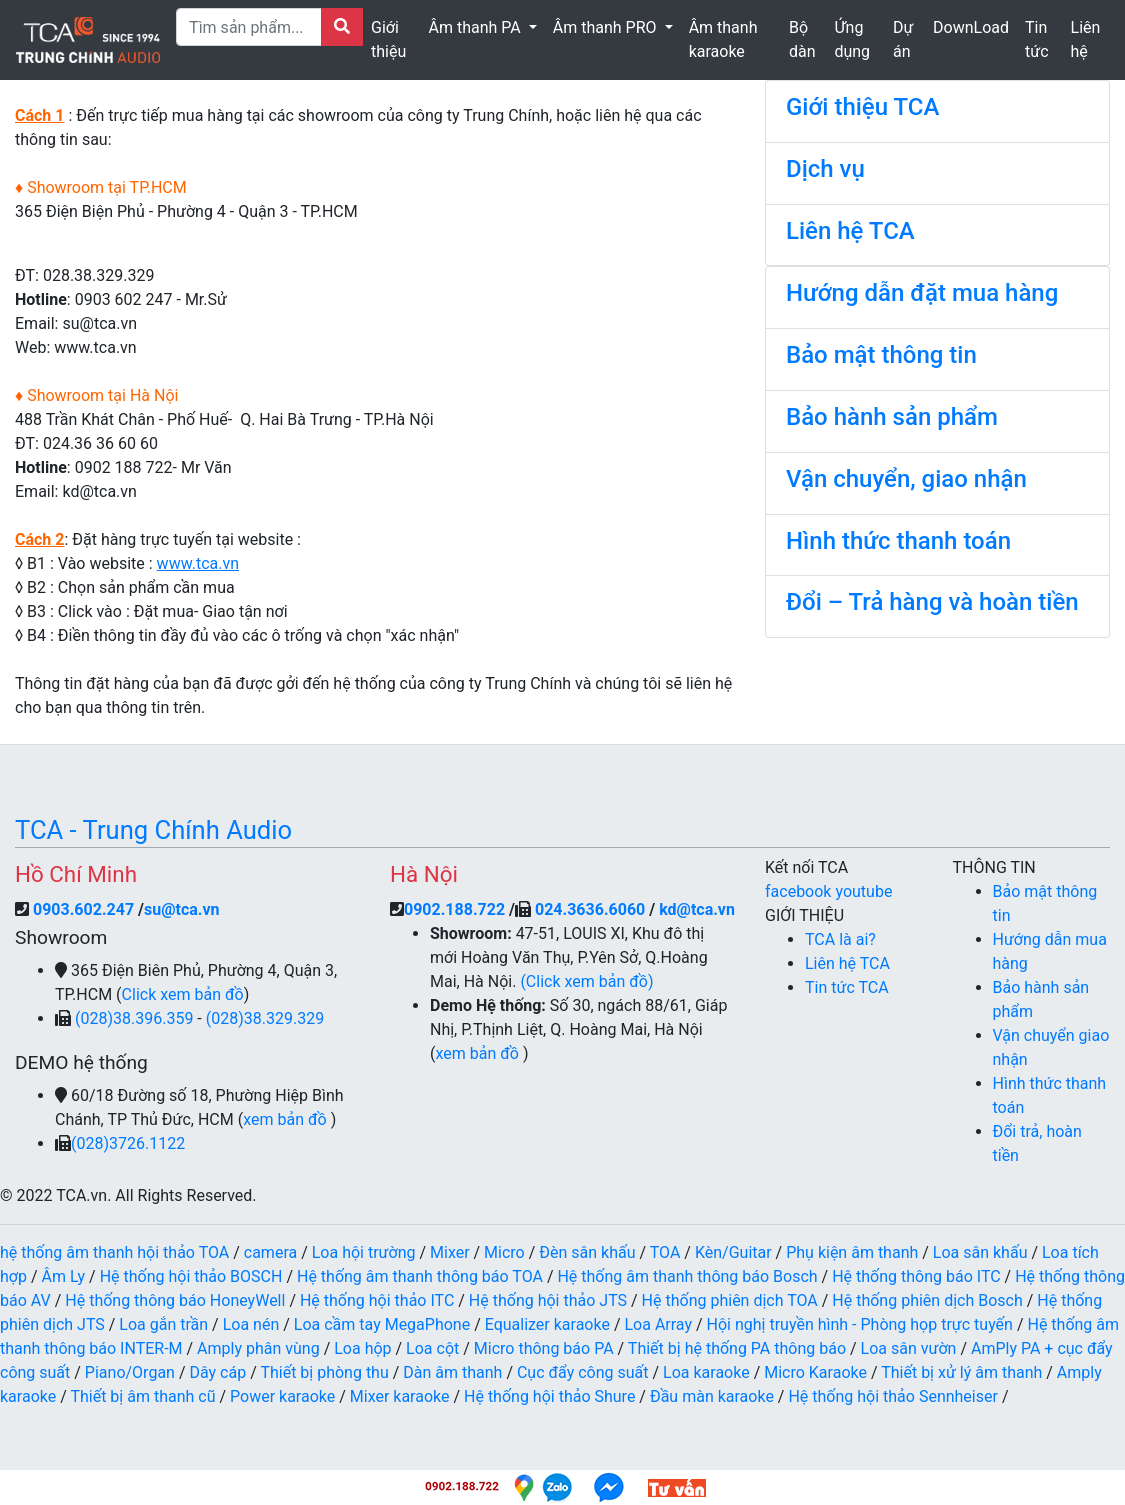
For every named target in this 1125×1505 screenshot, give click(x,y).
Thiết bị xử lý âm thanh (961, 1372)
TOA (665, 1252)
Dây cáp (217, 1372)
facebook (800, 891)
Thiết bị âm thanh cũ (142, 1396)
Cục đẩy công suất (583, 1372)
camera (270, 1252)
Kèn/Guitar (733, 1252)
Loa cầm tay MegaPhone (382, 1324)
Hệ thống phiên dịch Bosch (927, 1300)
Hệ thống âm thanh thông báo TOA (420, 1276)
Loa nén (251, 1324)
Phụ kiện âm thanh (852, 1252)
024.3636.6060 (590, 909)
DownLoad (971, 27)
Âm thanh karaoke (723, 39)
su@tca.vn (182, 909)
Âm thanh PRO (607, 27)
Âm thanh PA (477, 27)
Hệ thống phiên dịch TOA (730, 1300)
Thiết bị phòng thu (324, 1372)
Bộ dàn (802, 39)
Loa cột (432, 1348)
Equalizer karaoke (547, 1324)
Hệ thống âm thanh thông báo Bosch (687, 1276)
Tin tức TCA (847, 987)
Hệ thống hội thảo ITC (377, 1300)
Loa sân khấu (980, 1252)
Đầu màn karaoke (712, 1396)
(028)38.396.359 (136, 1018)
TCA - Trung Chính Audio (153, 830)
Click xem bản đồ (183, 994)
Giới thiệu (388, 39)
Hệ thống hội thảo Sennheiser (892, 1396)
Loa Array (658, 1324)
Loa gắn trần (163, 1324)
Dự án (903, 39)
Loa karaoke (706, 1372)
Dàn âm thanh (452, 1372)
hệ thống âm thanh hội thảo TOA (114, 1252)
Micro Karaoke (815, 1372)
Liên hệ (1086, 39)
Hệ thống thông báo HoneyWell (175, 1300)
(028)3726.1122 (128, 1143)
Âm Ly (64, 1276)
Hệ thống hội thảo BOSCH (191, 1276)
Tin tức (1037, 39)
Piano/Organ (130, 1372)
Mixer (450, 1252)
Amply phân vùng (258, 1348)
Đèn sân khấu (587, 1252)
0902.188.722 (454, 909)
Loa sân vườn (909, 1348)
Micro (504, 1252)
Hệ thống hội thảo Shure (549, 1396)
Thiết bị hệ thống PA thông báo (737, 1348)
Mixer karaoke (400, 1396)
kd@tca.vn (697, 909)
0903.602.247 (85, 909)
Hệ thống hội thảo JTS (548, 1300)
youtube (863, 891)
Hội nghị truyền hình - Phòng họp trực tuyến (860, 1324)
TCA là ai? (840, 939)
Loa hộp (362, 1348)
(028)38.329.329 (265, 1018)
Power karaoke (282, 1396)
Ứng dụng (852, 39)
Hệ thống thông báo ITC (916, 1276)
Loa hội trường (364, 1252)
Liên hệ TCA (847, 963)
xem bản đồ (286, 1119)
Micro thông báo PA (544, 1348)
